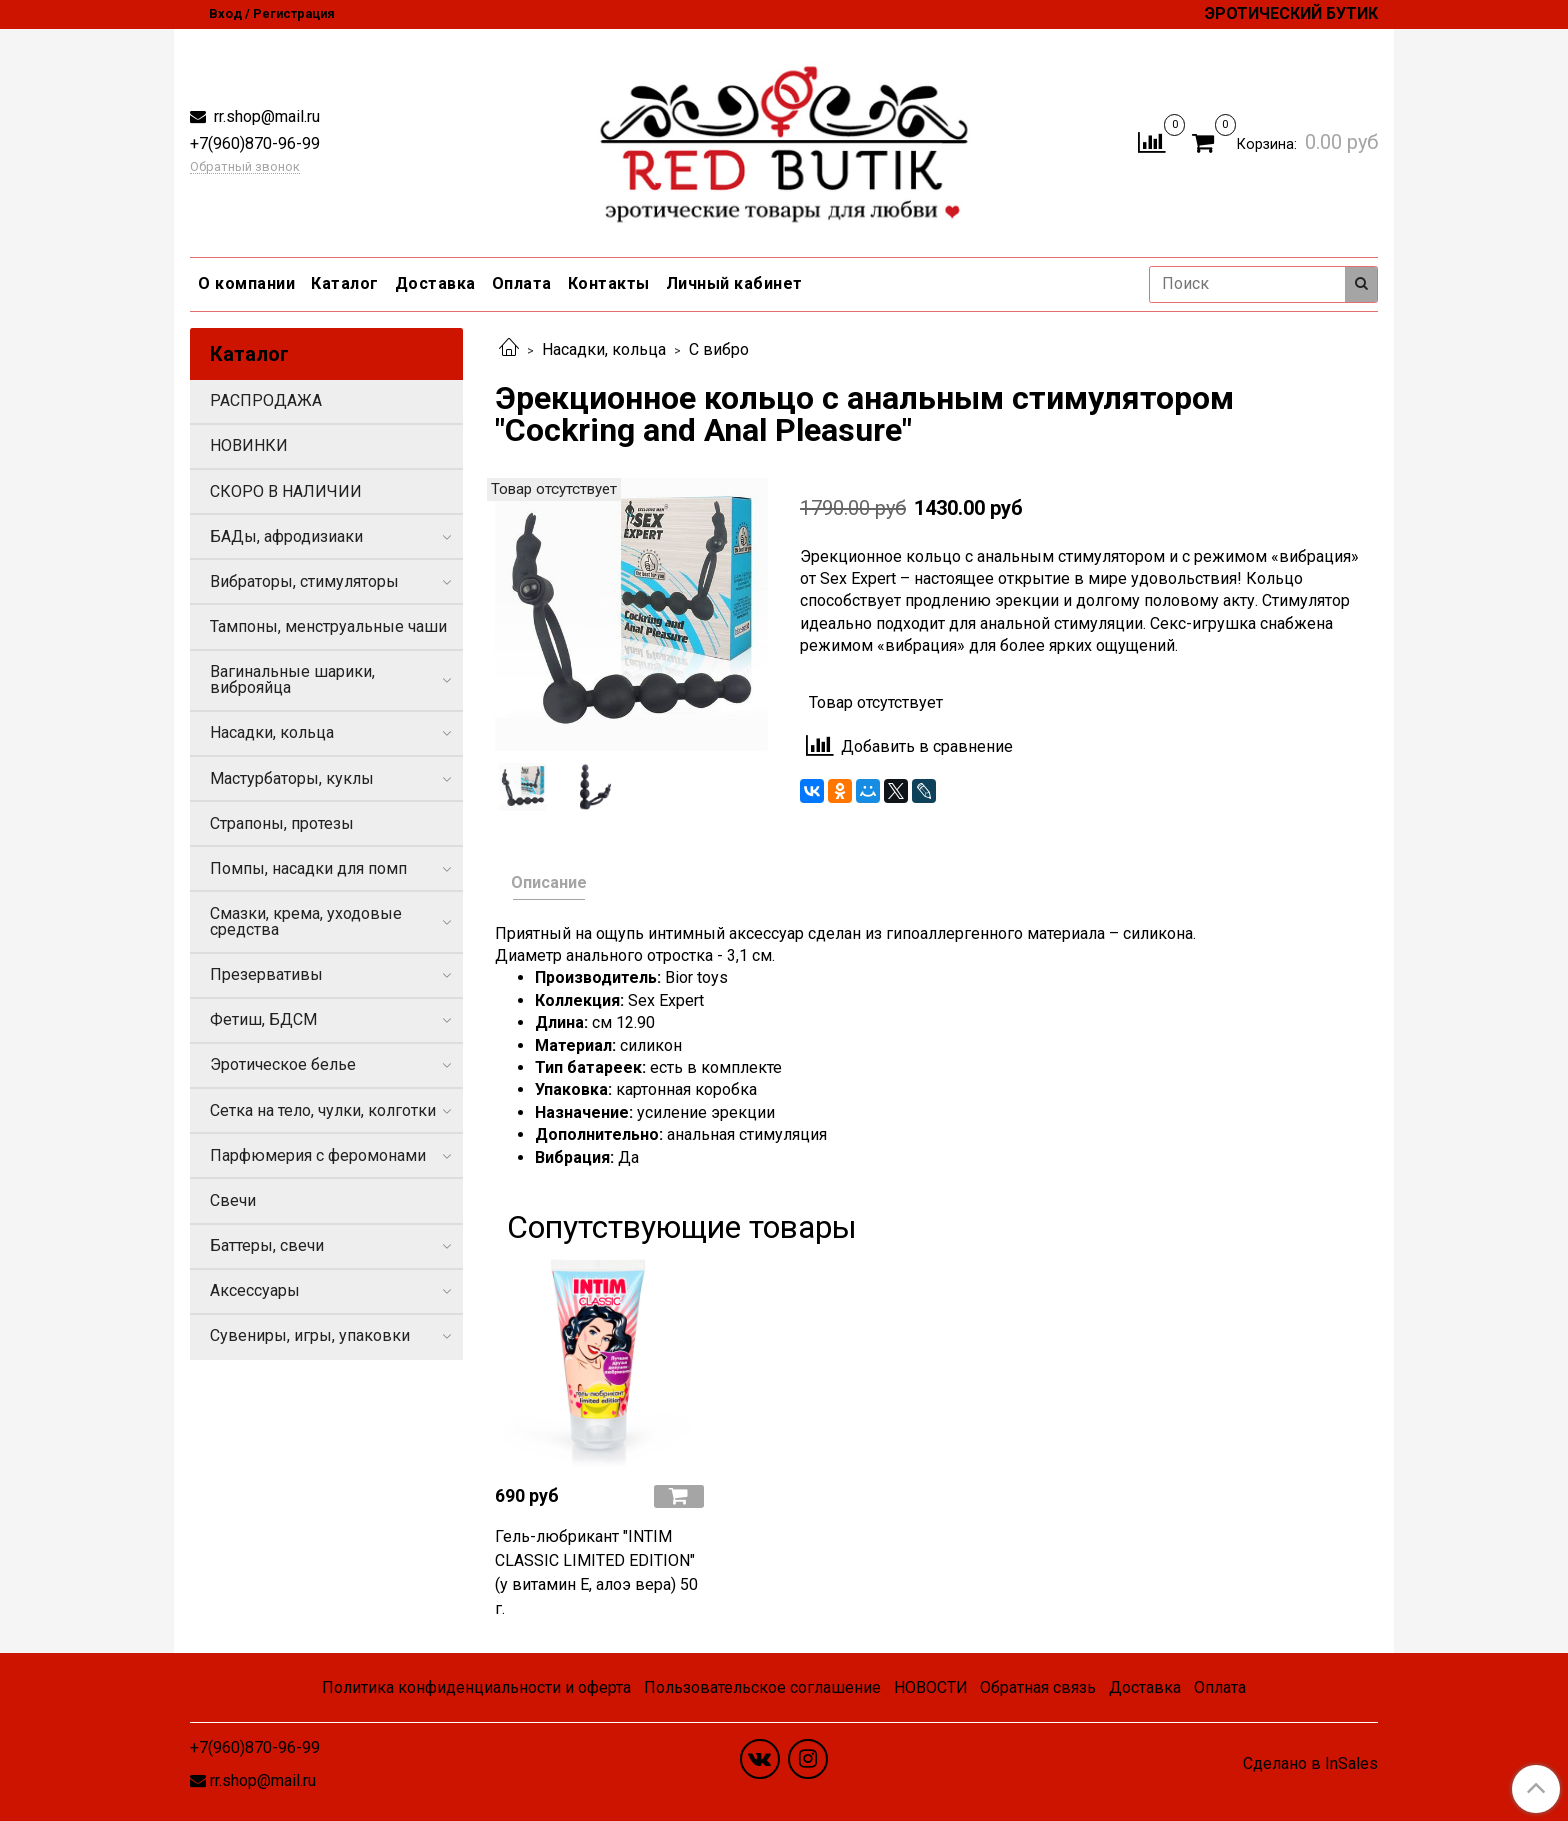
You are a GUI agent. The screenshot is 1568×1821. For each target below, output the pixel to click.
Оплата (522, 283)
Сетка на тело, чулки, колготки (323, 1110)
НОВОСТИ (931, 1687)
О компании (246, 283)
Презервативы (266, 974)
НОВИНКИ (249, 445)
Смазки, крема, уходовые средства (306, 921)
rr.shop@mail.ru (265, 116)
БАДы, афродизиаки (286, 536)
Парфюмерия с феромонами (318, 1155)
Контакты (609, 283)
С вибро (719, 349)
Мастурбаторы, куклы (292, 778)
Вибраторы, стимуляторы (304, 581)
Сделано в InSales (1310, 1764)
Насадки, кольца (604, 349)
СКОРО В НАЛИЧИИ (286, 491)
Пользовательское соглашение (762, 1687)
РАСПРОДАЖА (266, 400)
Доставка (435, 283)
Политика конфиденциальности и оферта (476, 1687)
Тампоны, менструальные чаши (328, 626)
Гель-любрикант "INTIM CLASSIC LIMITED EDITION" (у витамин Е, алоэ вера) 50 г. (596, 1572)
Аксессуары (255, 1290)
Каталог (345, 283)
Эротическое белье (283, 1064)
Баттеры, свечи (267, 1245)
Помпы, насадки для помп (308, 868)
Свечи (233, 1200)
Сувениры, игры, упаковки (310, 1335)
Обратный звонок (245, 167)
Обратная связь (1038, 1687)
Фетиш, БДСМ (263, 1019)
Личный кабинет (734, 283)
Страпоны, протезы (282, 823)
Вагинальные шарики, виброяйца (292, 679)
